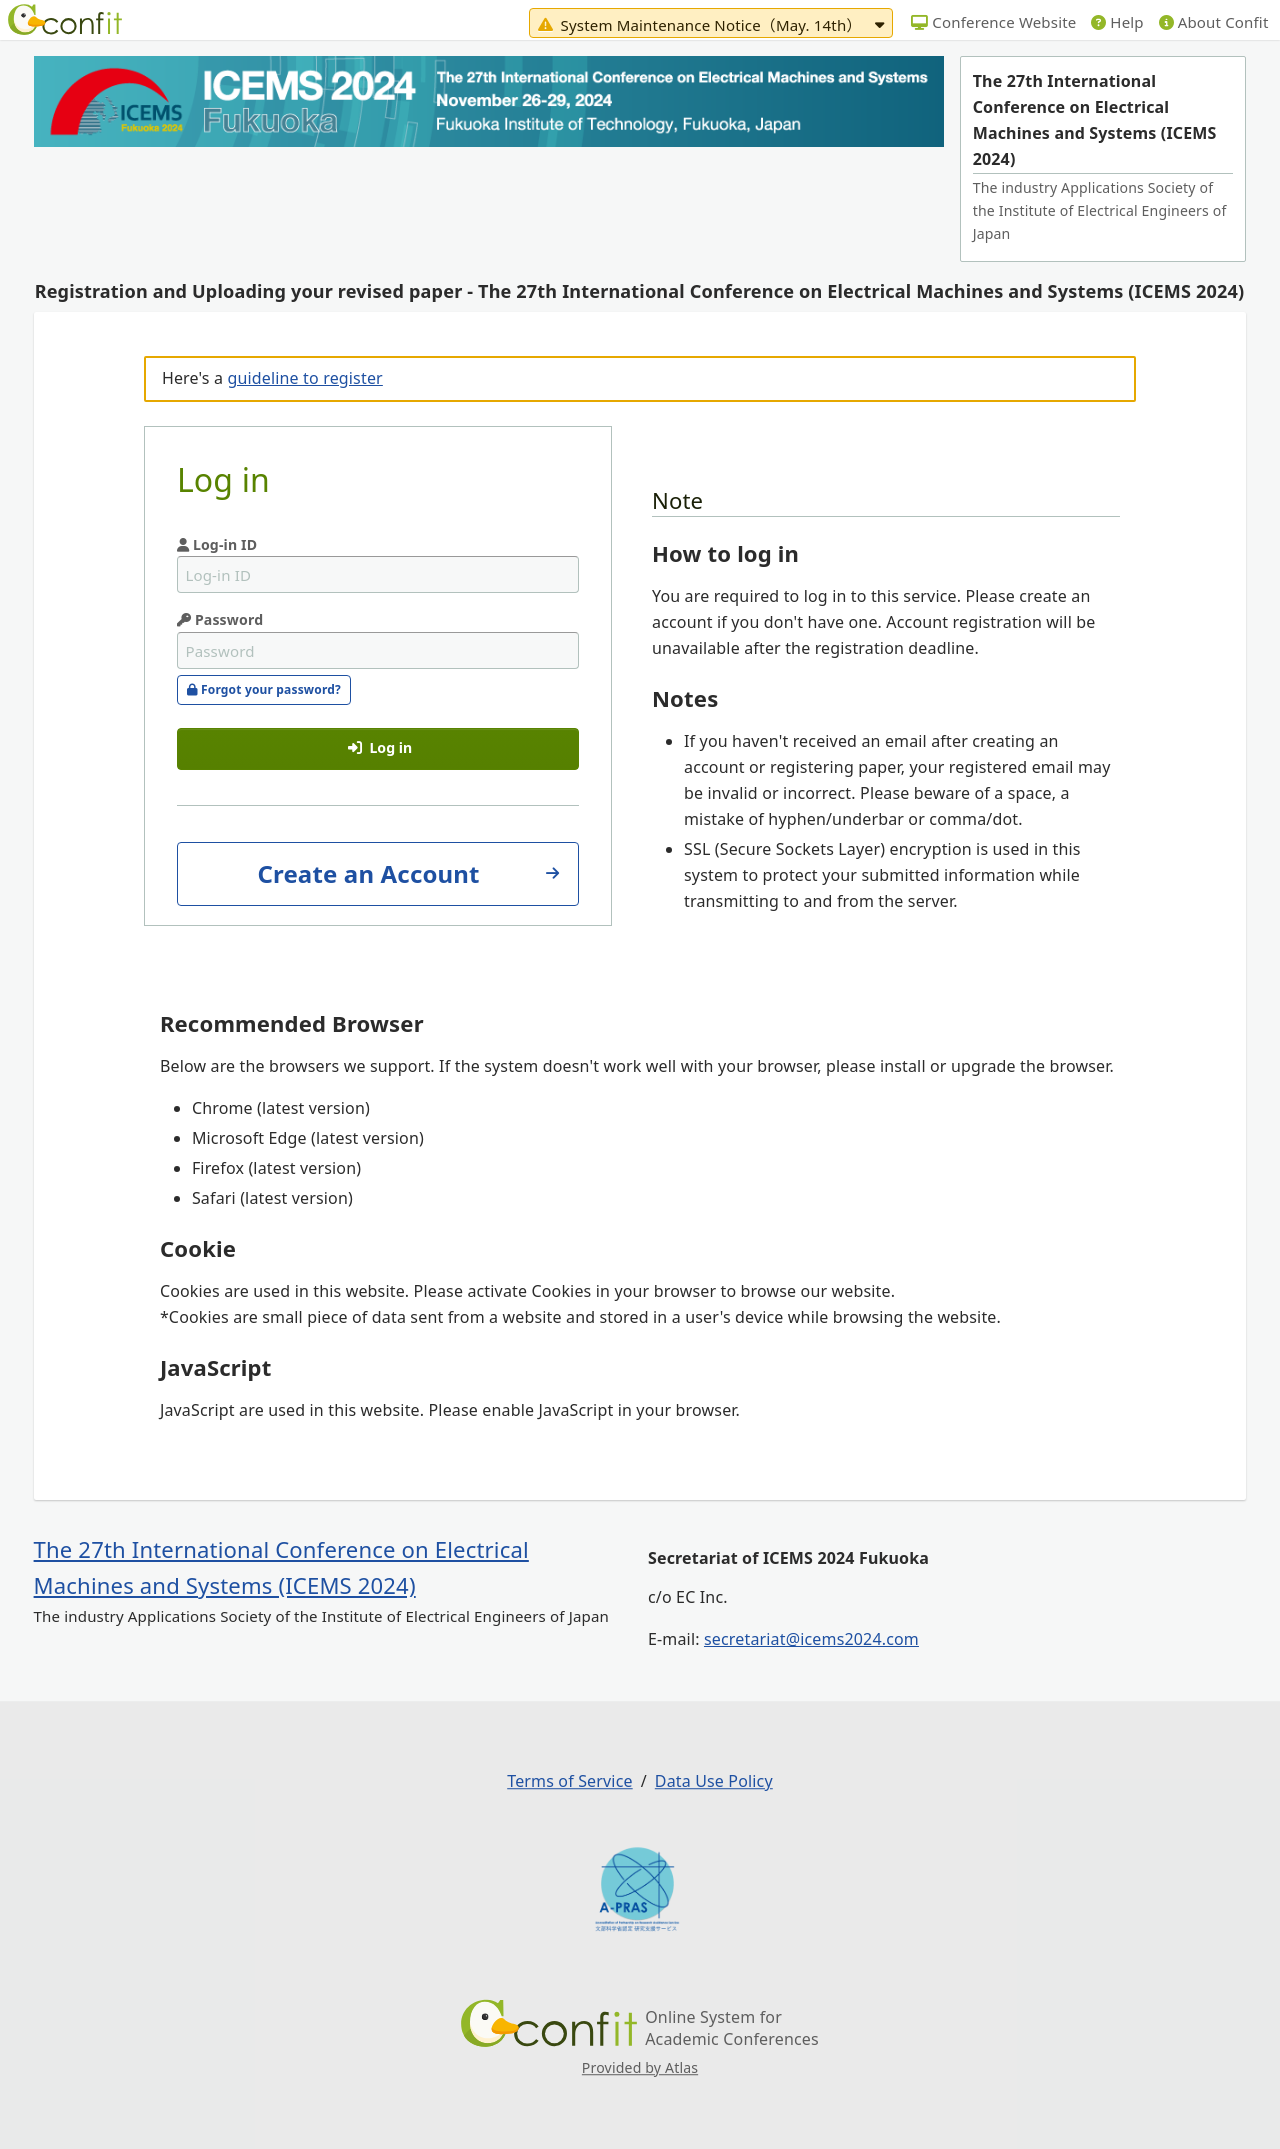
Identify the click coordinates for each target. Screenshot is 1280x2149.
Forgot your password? (264, 689)
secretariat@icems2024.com (811, 1639)
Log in (380, 747)
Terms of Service (569, 1781)
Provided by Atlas (640, 2067)
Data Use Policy (714, 1781)
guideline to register (304, 378)
